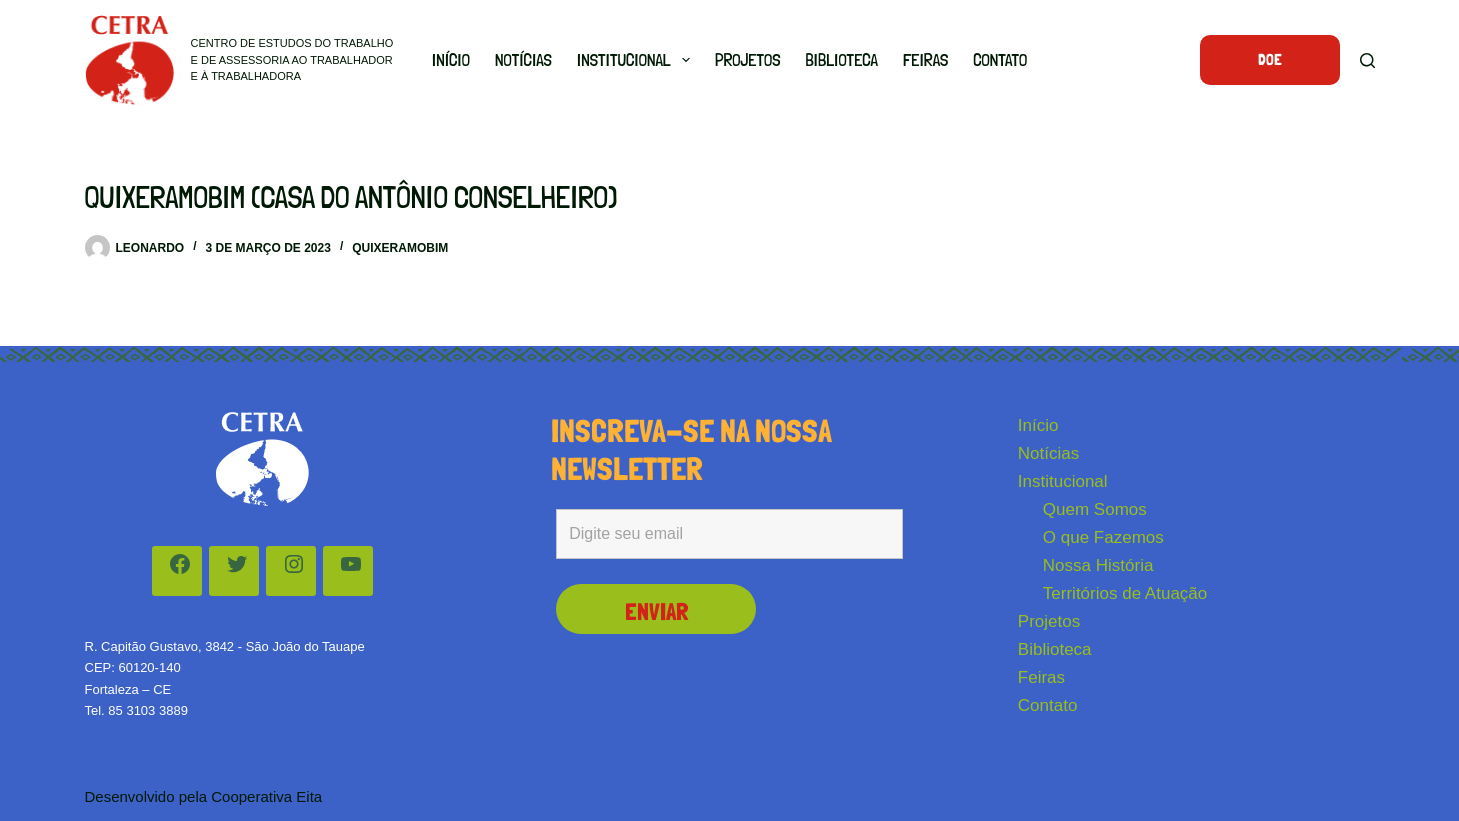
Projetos (748, 60)
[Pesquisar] (1367, 60)
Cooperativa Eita (266, 796)
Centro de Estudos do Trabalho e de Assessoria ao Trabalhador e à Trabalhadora (292, 59)
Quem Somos (1095, 509)
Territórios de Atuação (1125, 593)
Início (451, 60)
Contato (1000, 60)
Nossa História (1098, 565)
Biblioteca (842, 60)
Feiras (925, 60)
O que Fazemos (1103, 537)
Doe (1270, 59)
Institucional (637, 60)
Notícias (523, 60)
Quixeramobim (400, 248)
